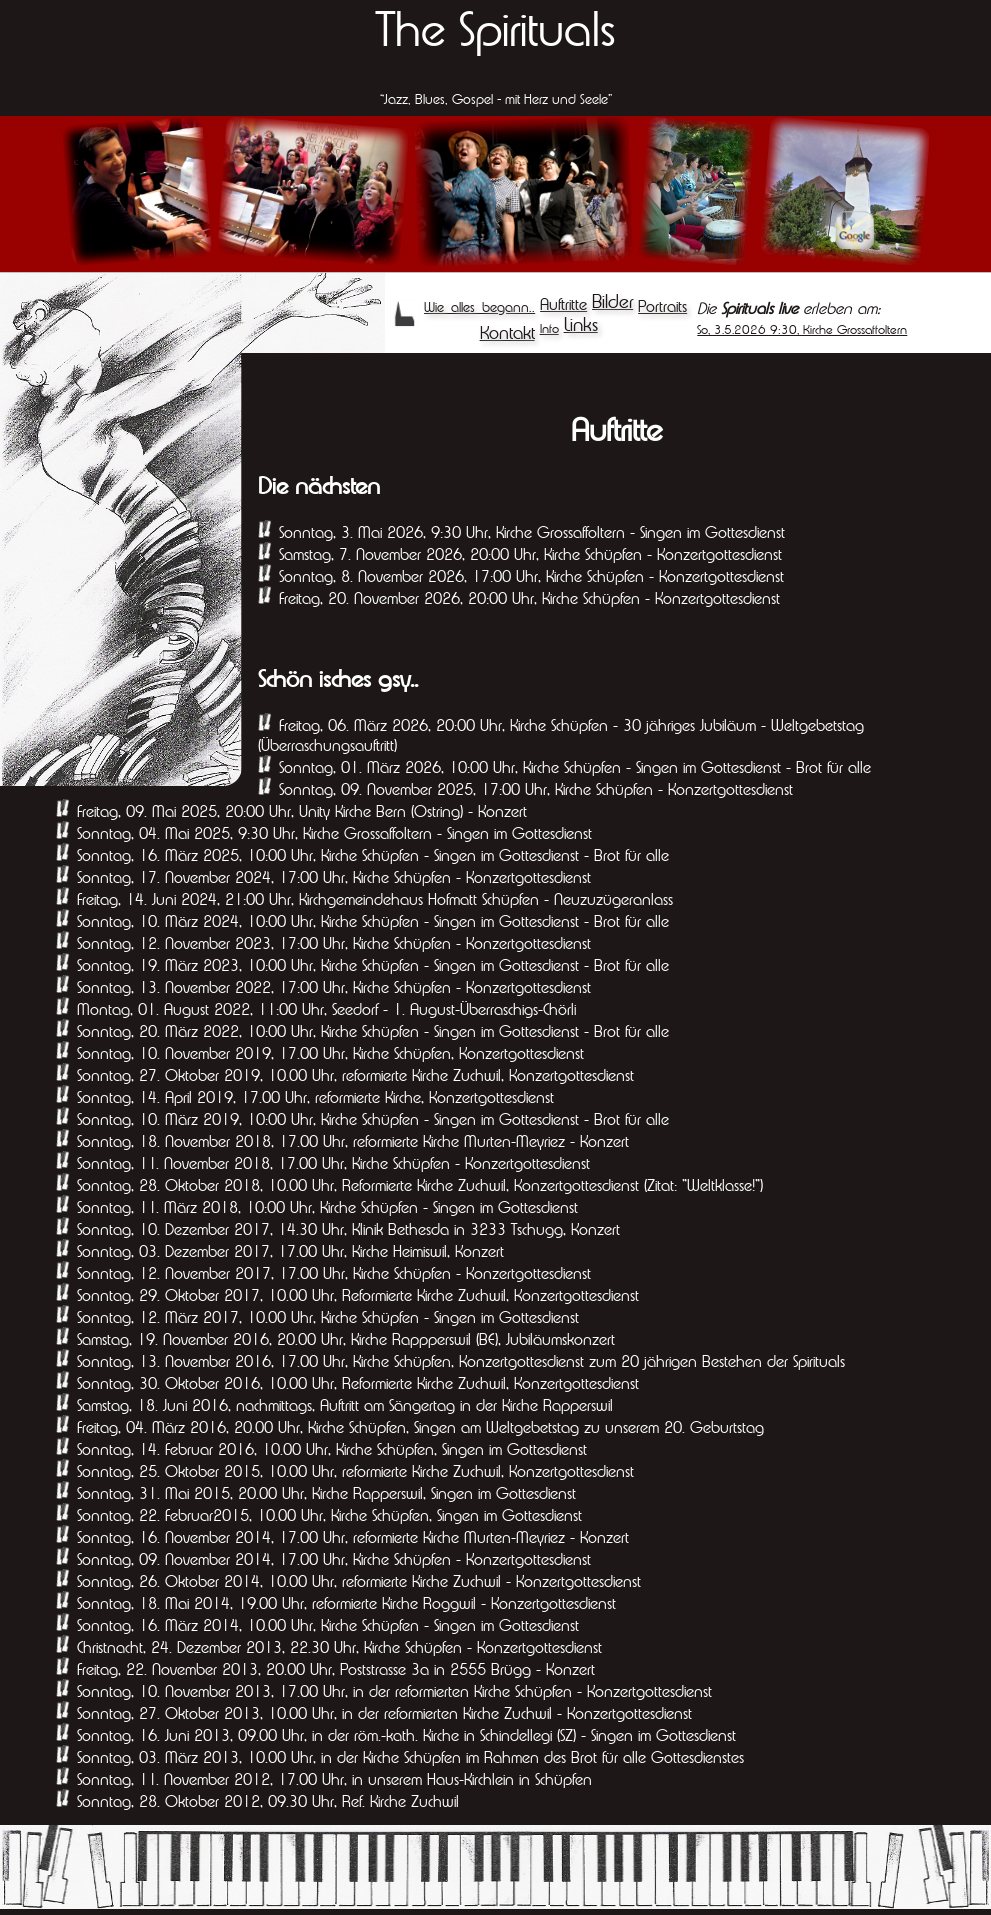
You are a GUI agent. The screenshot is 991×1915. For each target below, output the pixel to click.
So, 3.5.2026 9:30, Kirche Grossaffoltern (802, 329)
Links (581, 324)
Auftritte (563, 304)
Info (549, 328)
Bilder (612, 301)
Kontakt (507, 332)
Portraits (662, 306)
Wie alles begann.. (479, 307)
